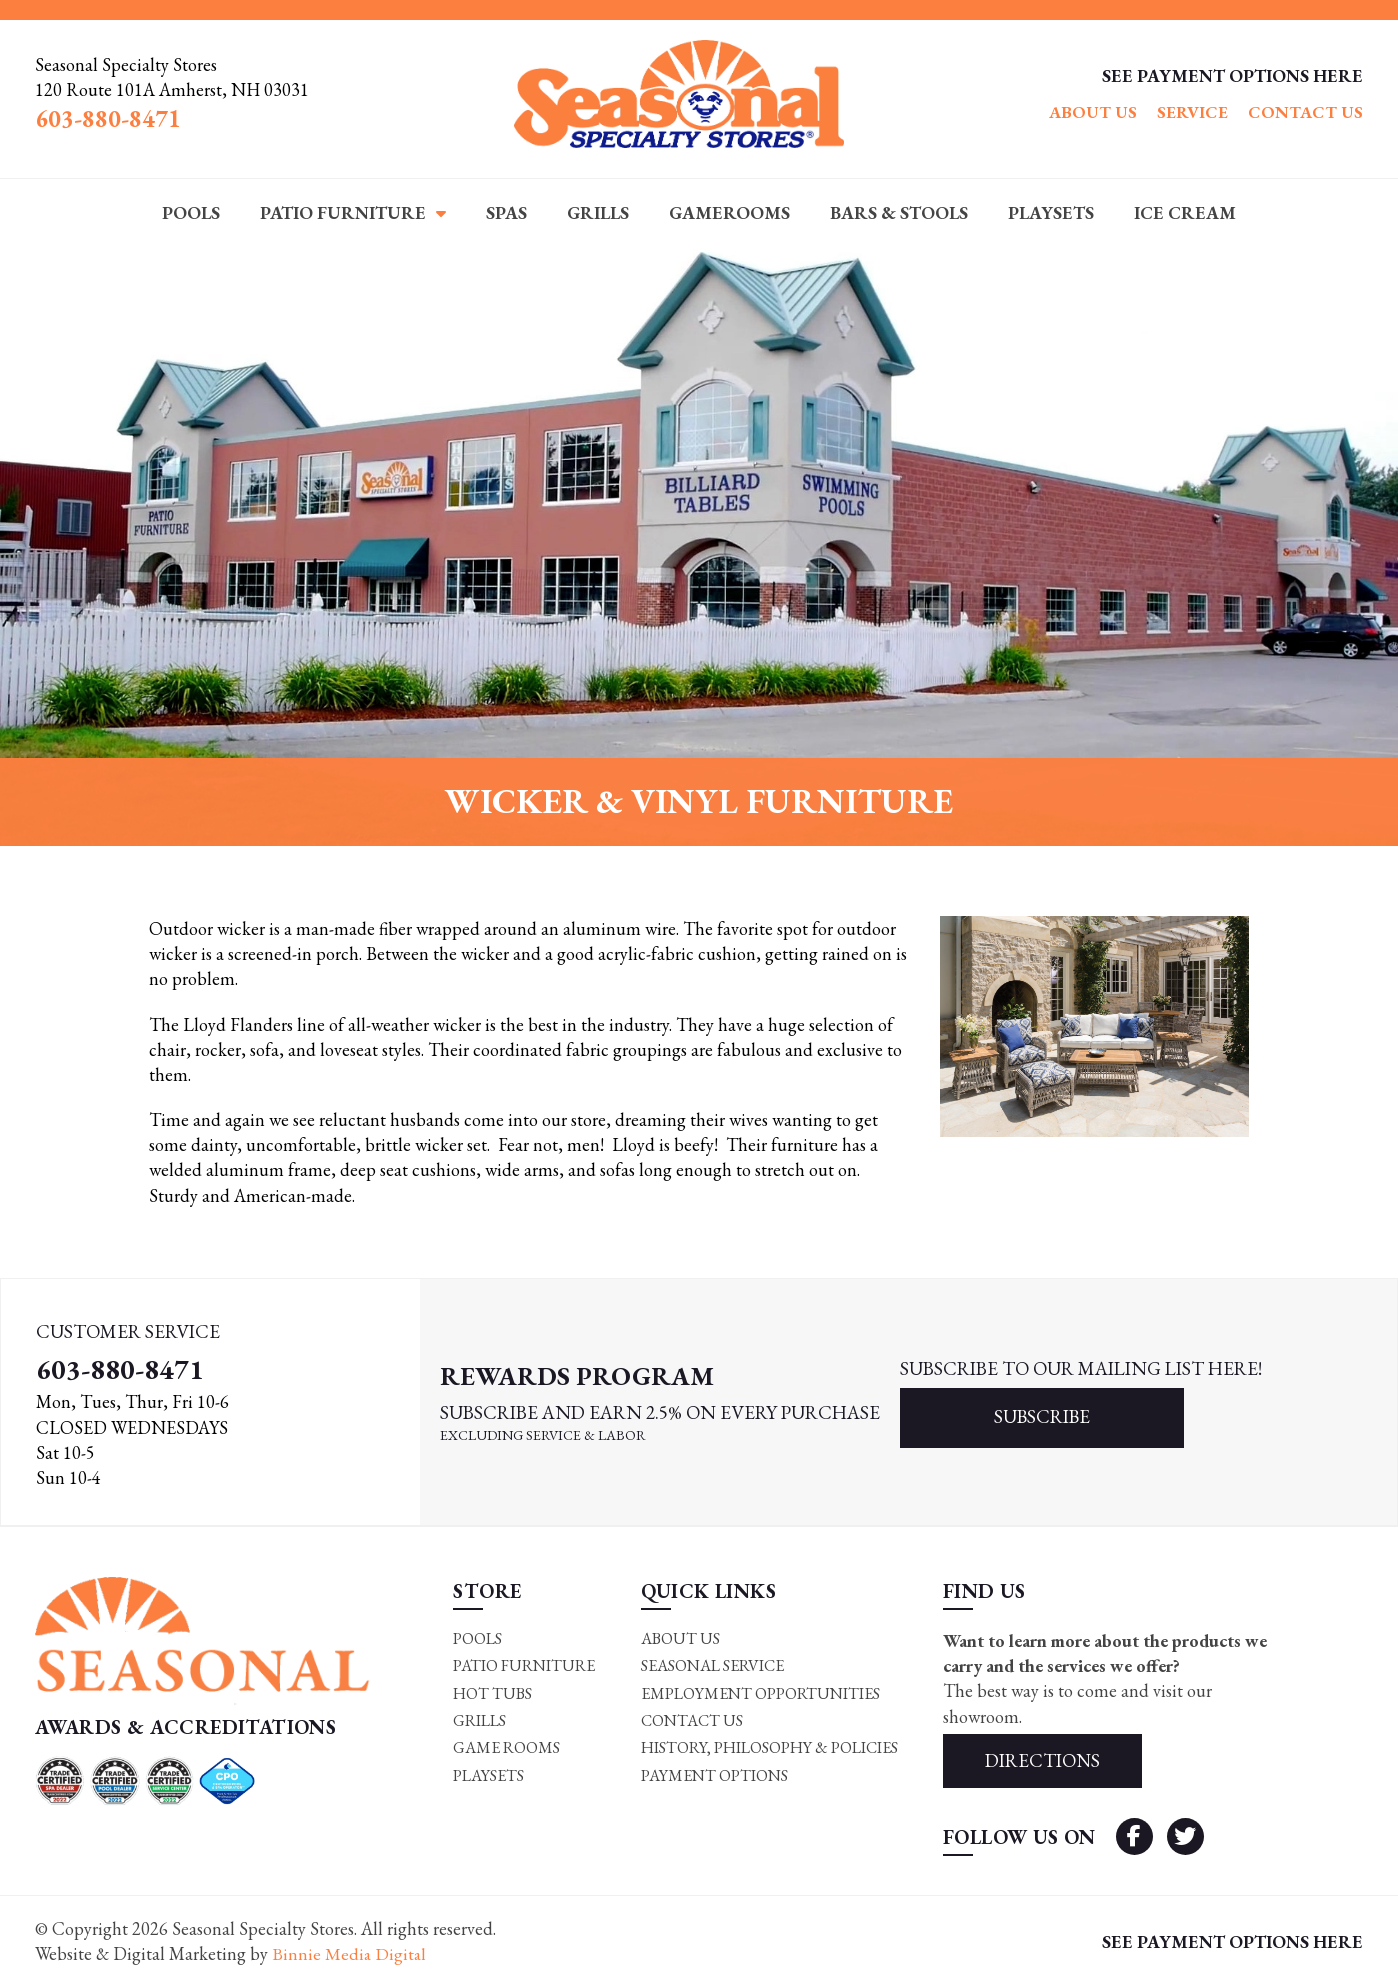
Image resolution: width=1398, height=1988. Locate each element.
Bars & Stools (899, 212)
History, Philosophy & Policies (769, 1748)
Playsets (1051, 212)
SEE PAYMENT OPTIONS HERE (1232, 75)
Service (1192, 112)
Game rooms (506, 1748)
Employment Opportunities (760, 1693)
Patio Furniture (343, 212)
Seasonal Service (712, 1666)
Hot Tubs (492, 1693)
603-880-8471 (120, 1369)
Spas (506, 212)
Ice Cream (1185, 212)
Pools (191, 212)
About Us (1093, 112)
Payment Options (714, 1775)
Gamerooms (729, 212)
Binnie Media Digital (350, 1954)
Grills (598, 212)
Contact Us (1305, 112)
